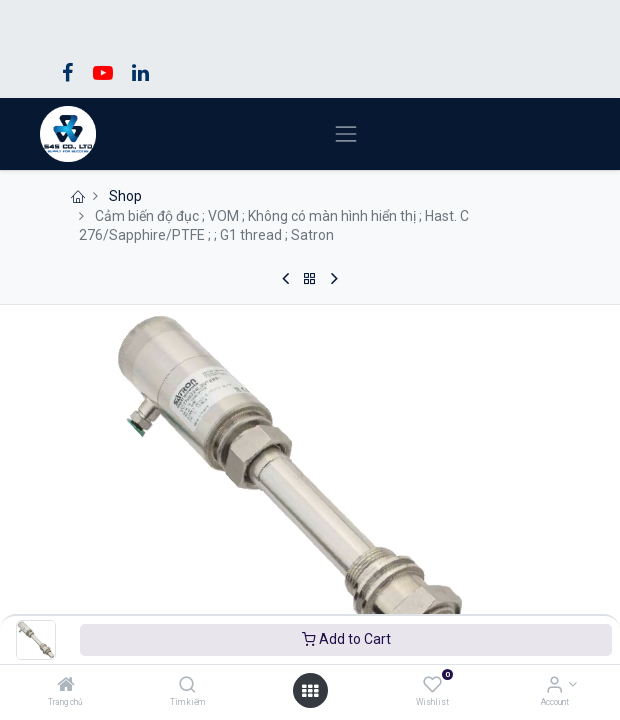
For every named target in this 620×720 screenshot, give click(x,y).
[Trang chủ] (66, 686)
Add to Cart (346, 639)
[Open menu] (310, 691)
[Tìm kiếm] (187, 686)
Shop (125, 196)
